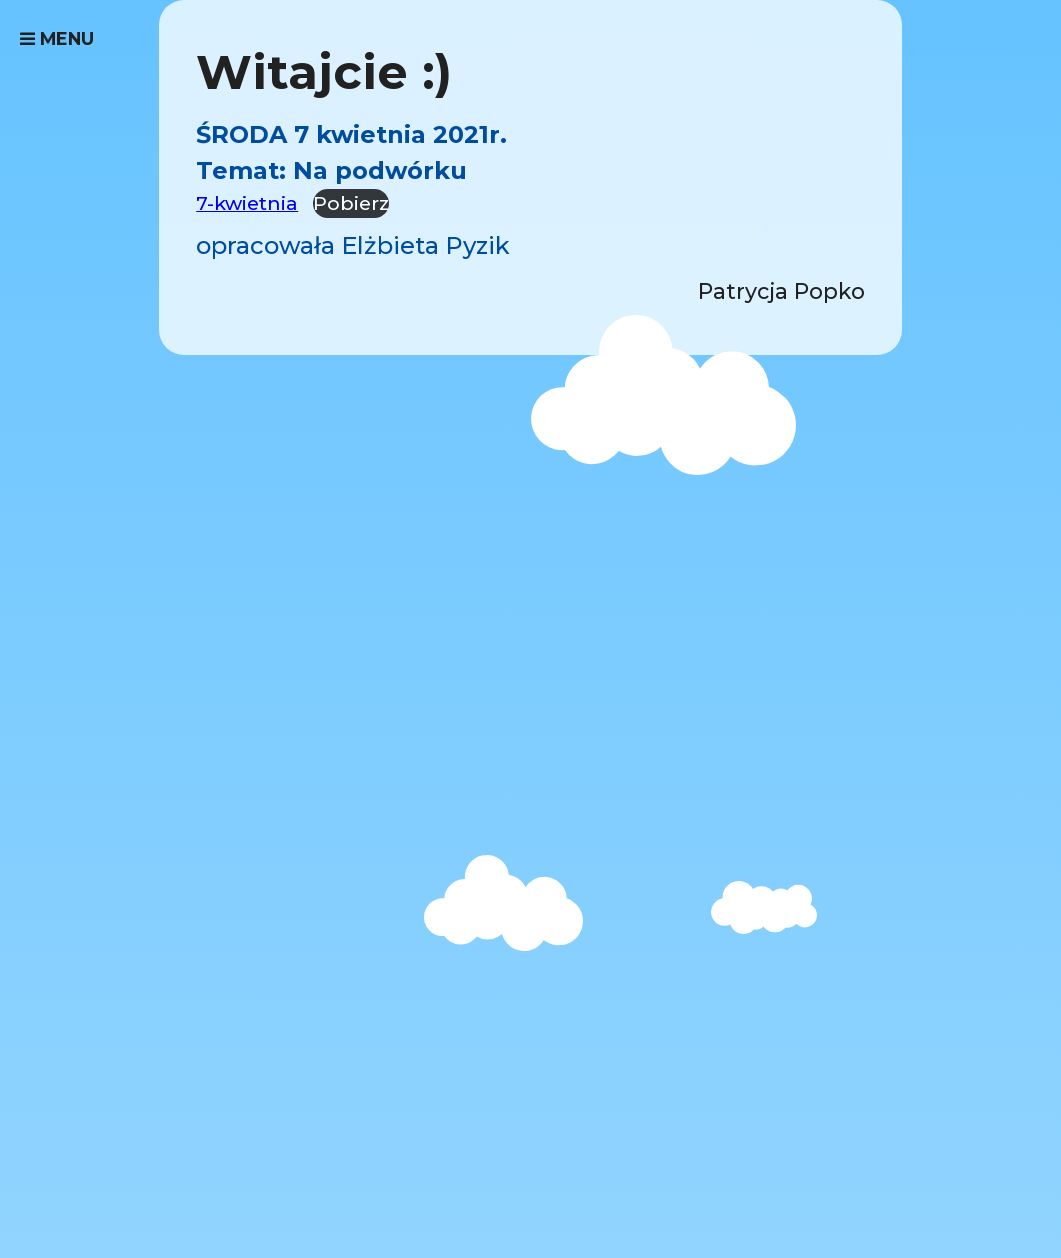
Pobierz (351, 203)
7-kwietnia (247, 203)
